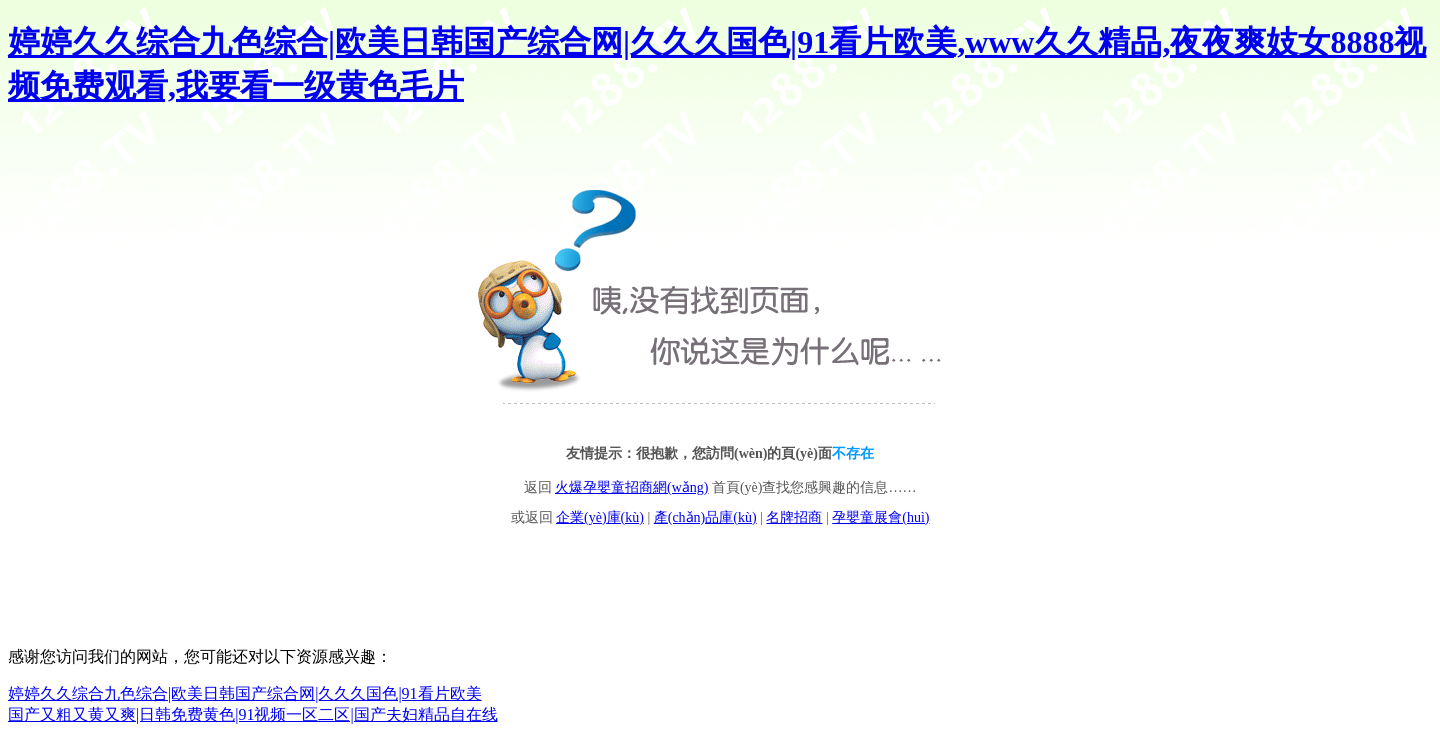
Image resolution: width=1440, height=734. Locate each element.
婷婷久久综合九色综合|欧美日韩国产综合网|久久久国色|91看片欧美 (245, 693)
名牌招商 (794, 517)
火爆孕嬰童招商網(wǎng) (631, 487)
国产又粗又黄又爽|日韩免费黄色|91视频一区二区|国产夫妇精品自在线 (253, 714)
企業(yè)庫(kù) (600, 517)
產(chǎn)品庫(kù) (705, 517)
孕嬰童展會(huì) (880, 517)
